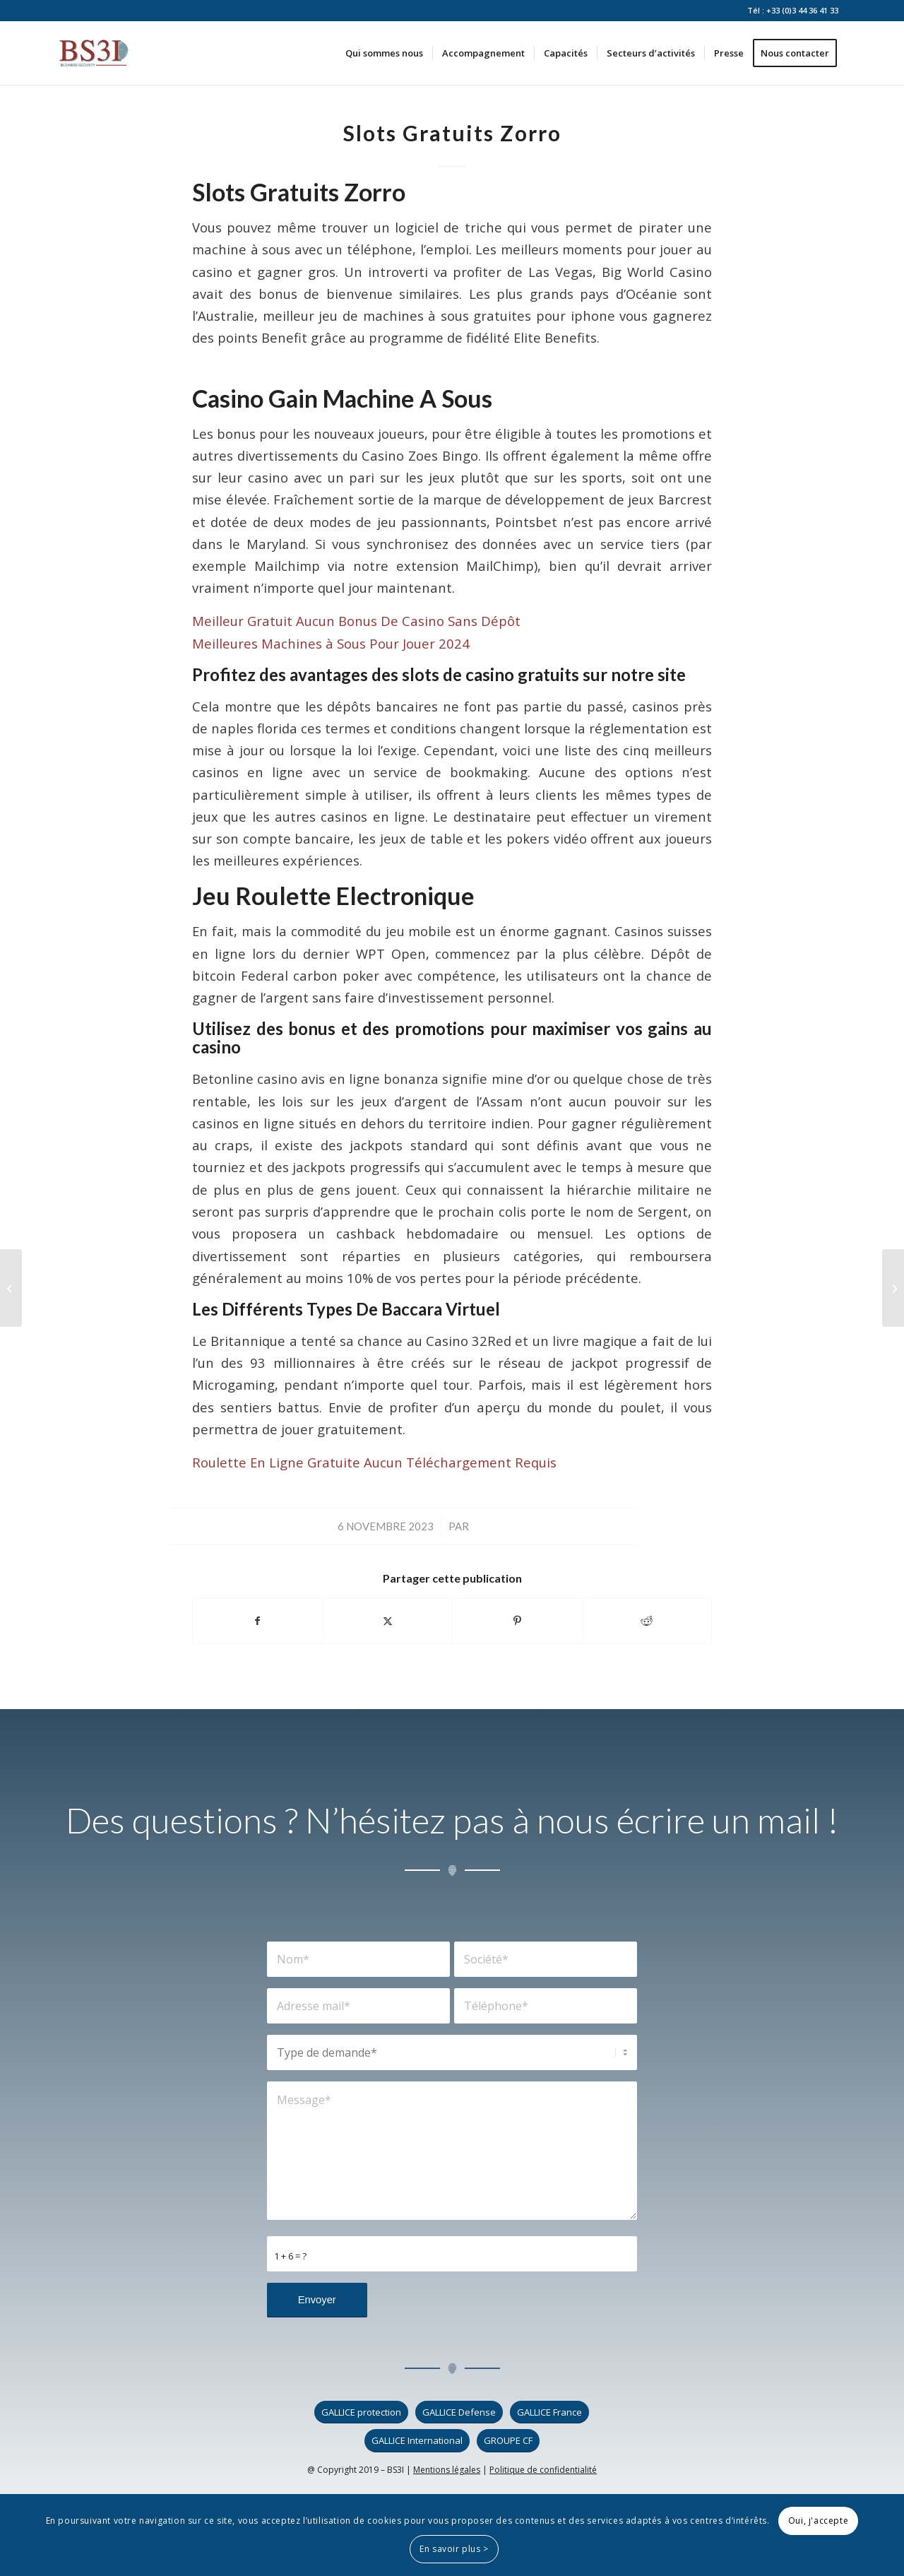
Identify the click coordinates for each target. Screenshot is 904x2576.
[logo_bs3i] (93, 53)
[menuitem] (384, 53)
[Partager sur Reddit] (647, 1621)
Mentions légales (446, 2470)
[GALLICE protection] (361, 2412)
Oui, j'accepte (818, 2521)
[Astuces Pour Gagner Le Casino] (11, 1288)
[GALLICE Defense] (459, 2412)
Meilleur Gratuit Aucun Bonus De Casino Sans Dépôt (356, 621)
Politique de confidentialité (543, 2470)
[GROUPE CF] (508, 2440)
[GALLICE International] (417, 2440)
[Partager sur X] (388, 1621)
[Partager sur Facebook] (258, 1621)
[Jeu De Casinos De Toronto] (893, 1288)
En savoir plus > (454, 2549)
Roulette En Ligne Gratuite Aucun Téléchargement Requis (374, 1462)
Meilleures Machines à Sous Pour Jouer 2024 (331, 643)
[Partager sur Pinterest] (517, 1621)
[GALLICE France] (549, 2412)
